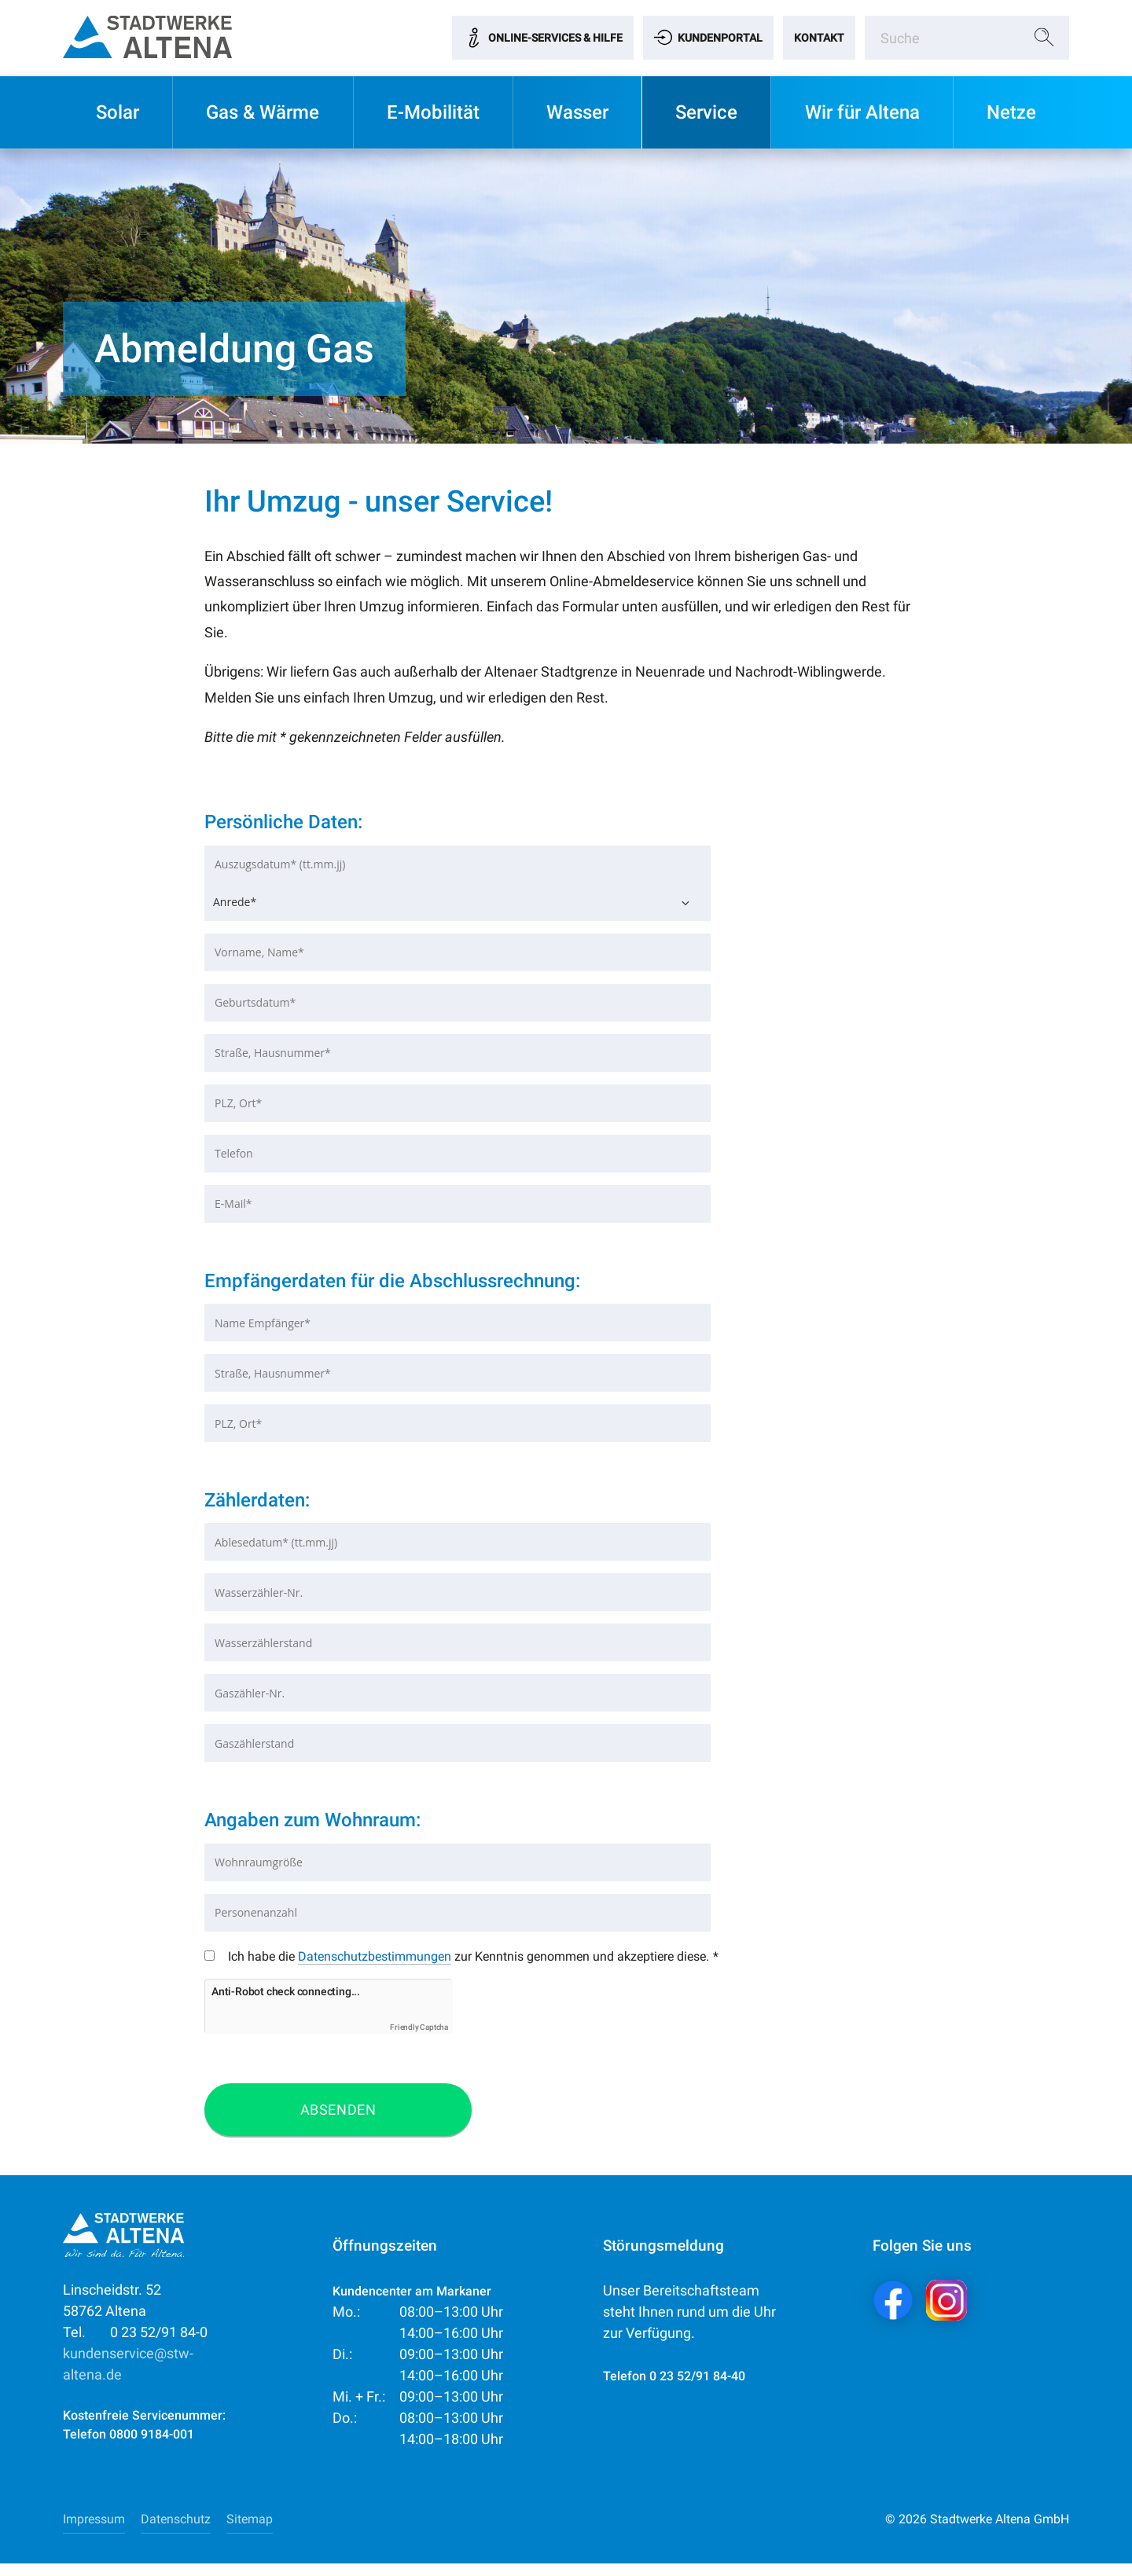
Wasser (577, 112)
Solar (117, 112)
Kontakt (819, 37)
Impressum (94, 2531)
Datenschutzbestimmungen (374, 1956)
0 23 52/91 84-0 (135, 2344)
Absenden (338, 2122)
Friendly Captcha (419, 2039)
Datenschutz (176, 2531)
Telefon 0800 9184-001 (128, 2446)
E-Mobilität (433, 112)
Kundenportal (720, 37)
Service (706, 112)
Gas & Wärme (262, 112)
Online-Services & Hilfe (555, 37)
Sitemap (249, 2531)
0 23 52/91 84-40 (697, 2388)
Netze (1011, 112)
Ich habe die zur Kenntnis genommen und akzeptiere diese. (451, 1964)
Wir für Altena (862, 112)
